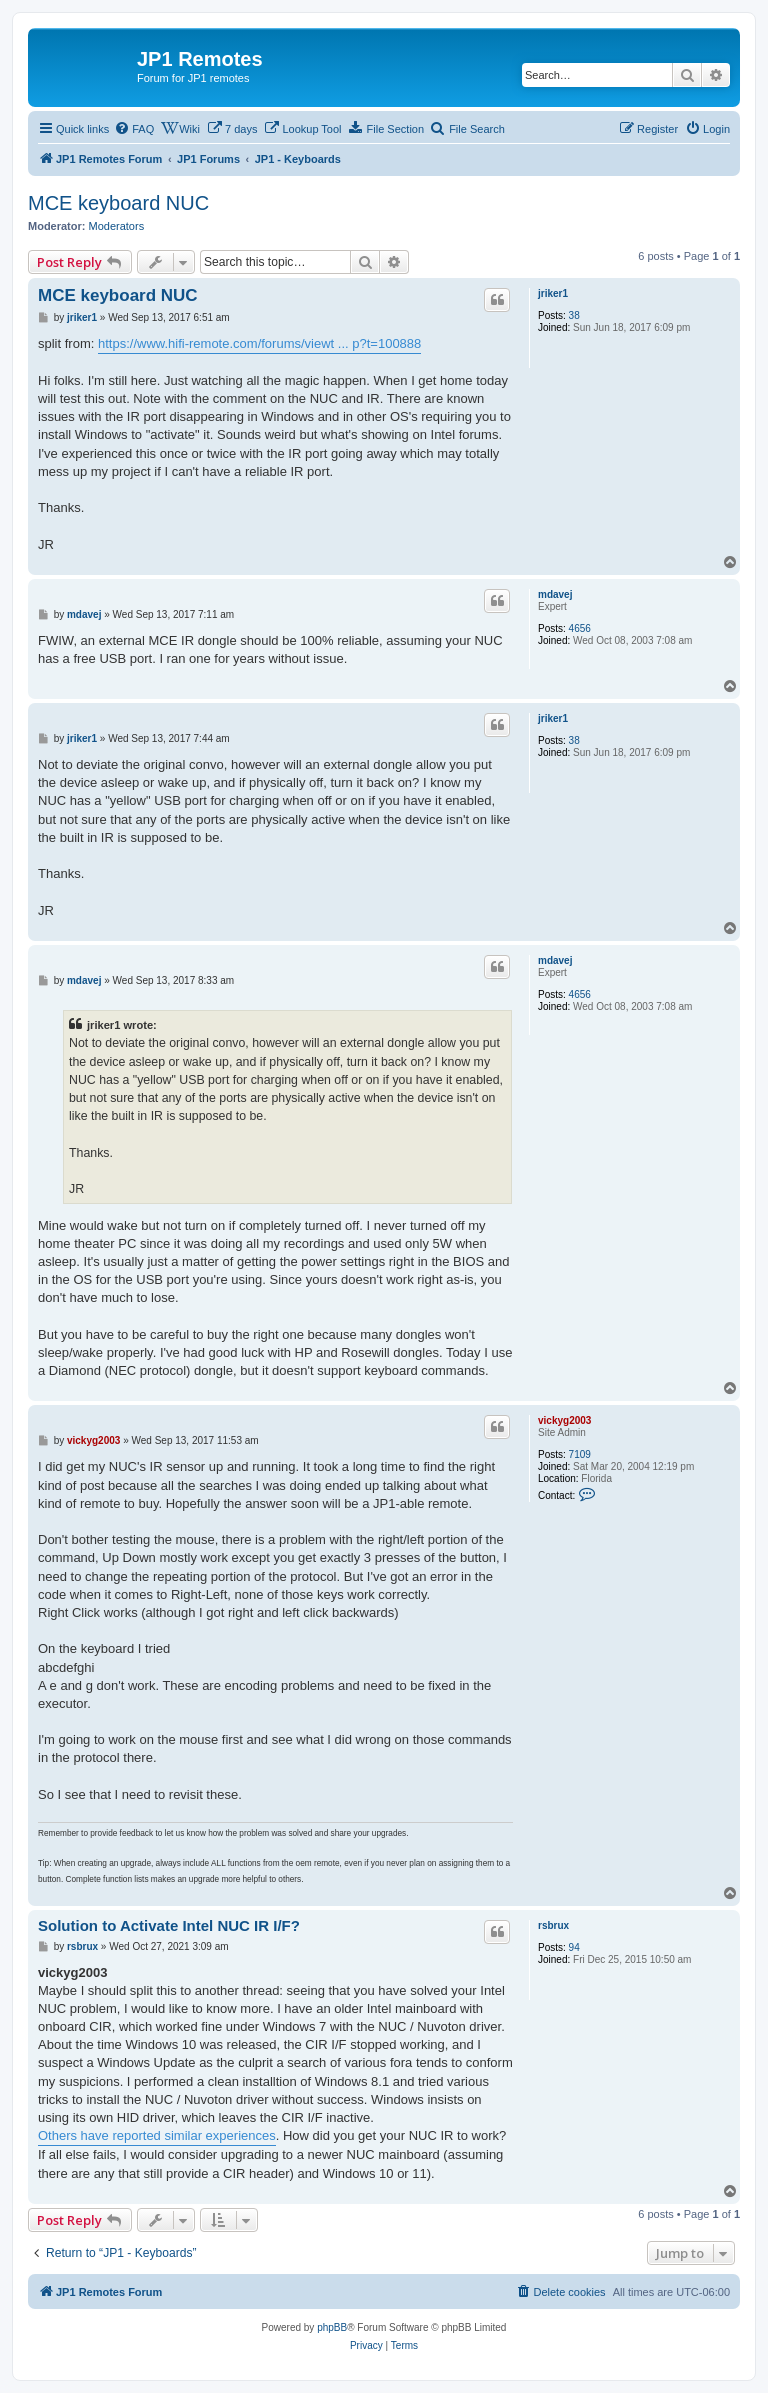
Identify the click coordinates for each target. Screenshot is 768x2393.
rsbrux (553, 1925)
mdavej (555, 594)
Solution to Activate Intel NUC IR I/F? (169, 1925)
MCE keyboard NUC (118, 203)
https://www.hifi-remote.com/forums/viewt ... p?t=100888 (259, 343)
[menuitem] (134, 129)
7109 (580, 1454)
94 (574, 1947)
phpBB (332, 2327)
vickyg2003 (564, 1420)
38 (574, 315)
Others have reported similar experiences (157, 2135)
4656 (580, 628)
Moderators (117, 226)
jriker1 (553, 293)
